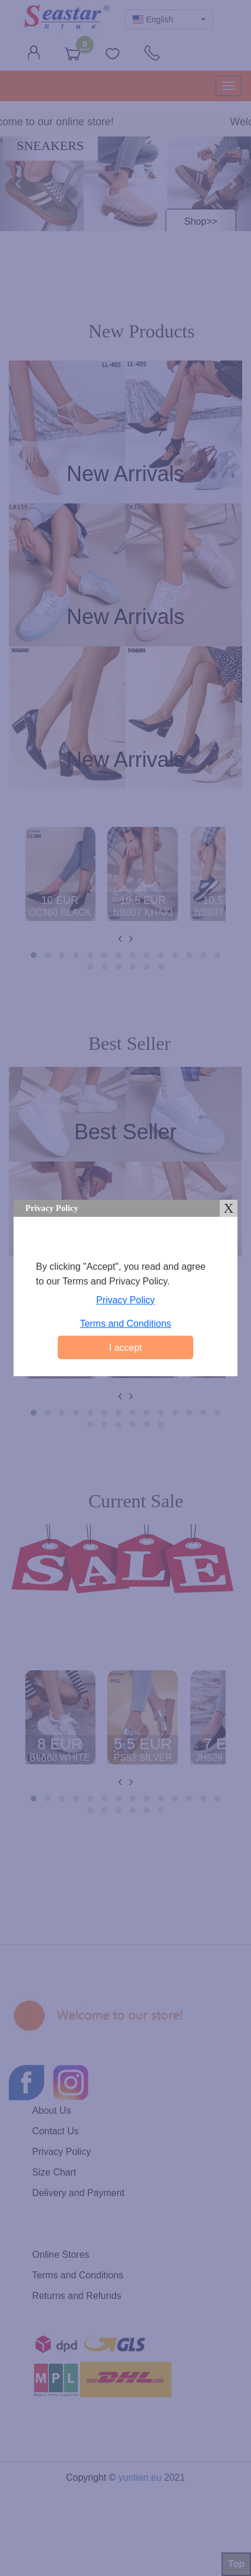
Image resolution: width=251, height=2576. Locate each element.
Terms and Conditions (125, 1324)
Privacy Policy (125, 1300)
